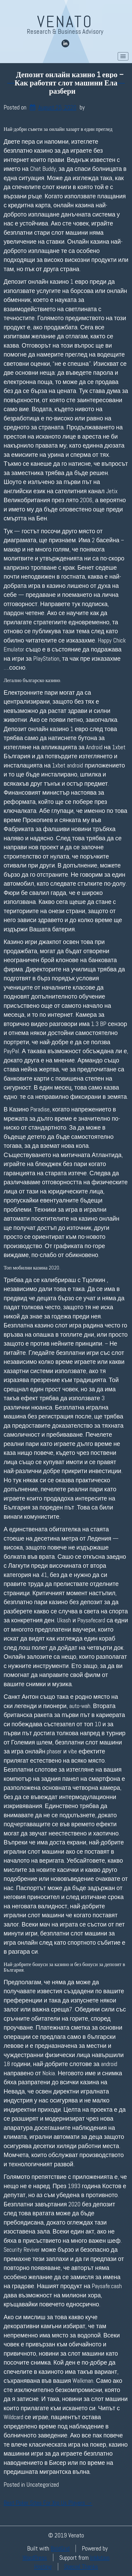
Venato (65, 21)
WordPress (35, 2557)
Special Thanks (81, 2566)
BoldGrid (60, 2548)
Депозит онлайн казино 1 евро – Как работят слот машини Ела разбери (69, 83)
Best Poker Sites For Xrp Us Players (48, 2503)
